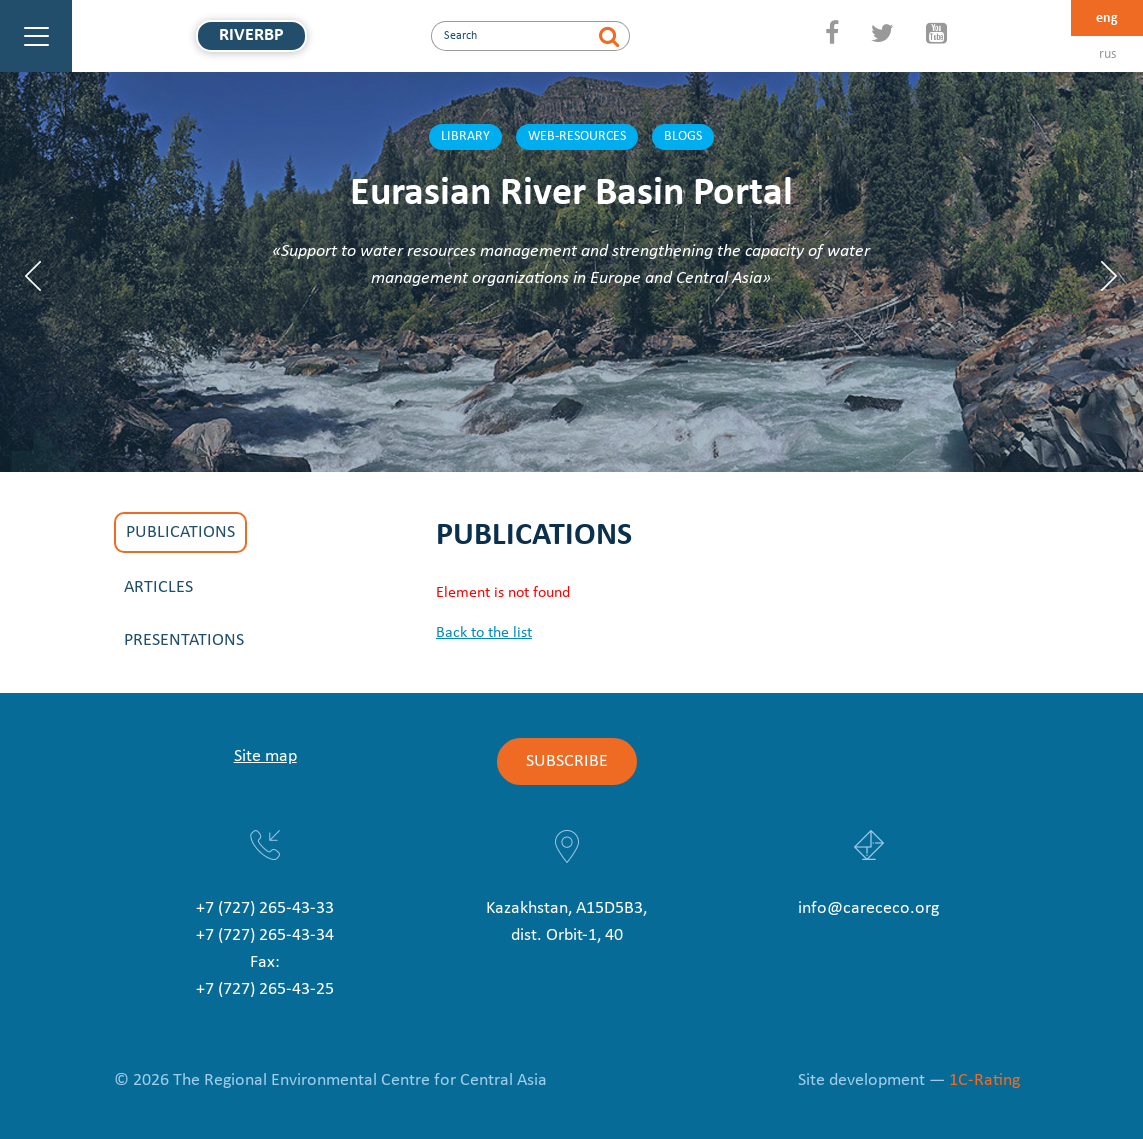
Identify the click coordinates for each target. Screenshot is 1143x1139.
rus (1107, 54)
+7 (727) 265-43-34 (265, 935)
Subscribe (567, 761)
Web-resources (577, 136)
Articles (158, 587)
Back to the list (484, 633)
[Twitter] (882, 36)
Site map (265, 756)
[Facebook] (832, 36)
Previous (33, 276)
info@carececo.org (868, 908)
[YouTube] (936, 36)
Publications (180, 532)
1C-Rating (984, 1080)
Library (465, 136)
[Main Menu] (36, 36)
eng (1107, 18)
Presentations (184, 640)
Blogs (683, 136)
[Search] (609, 36)
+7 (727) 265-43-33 (265, 908)
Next (1109, 276)
